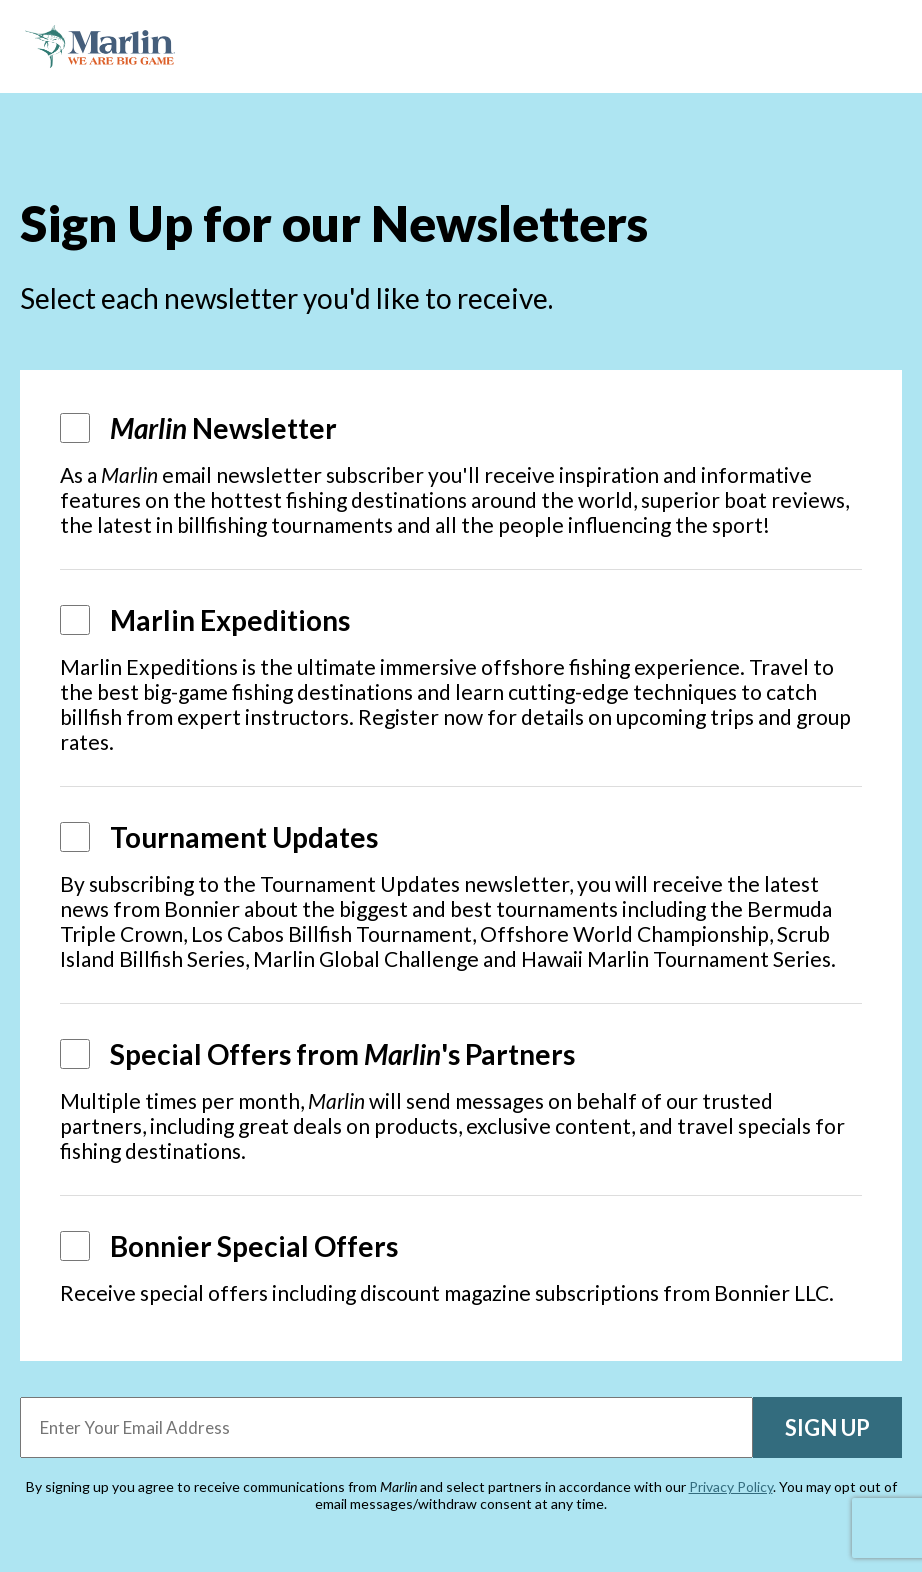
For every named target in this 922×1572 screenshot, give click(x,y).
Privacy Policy (731, 1486)
